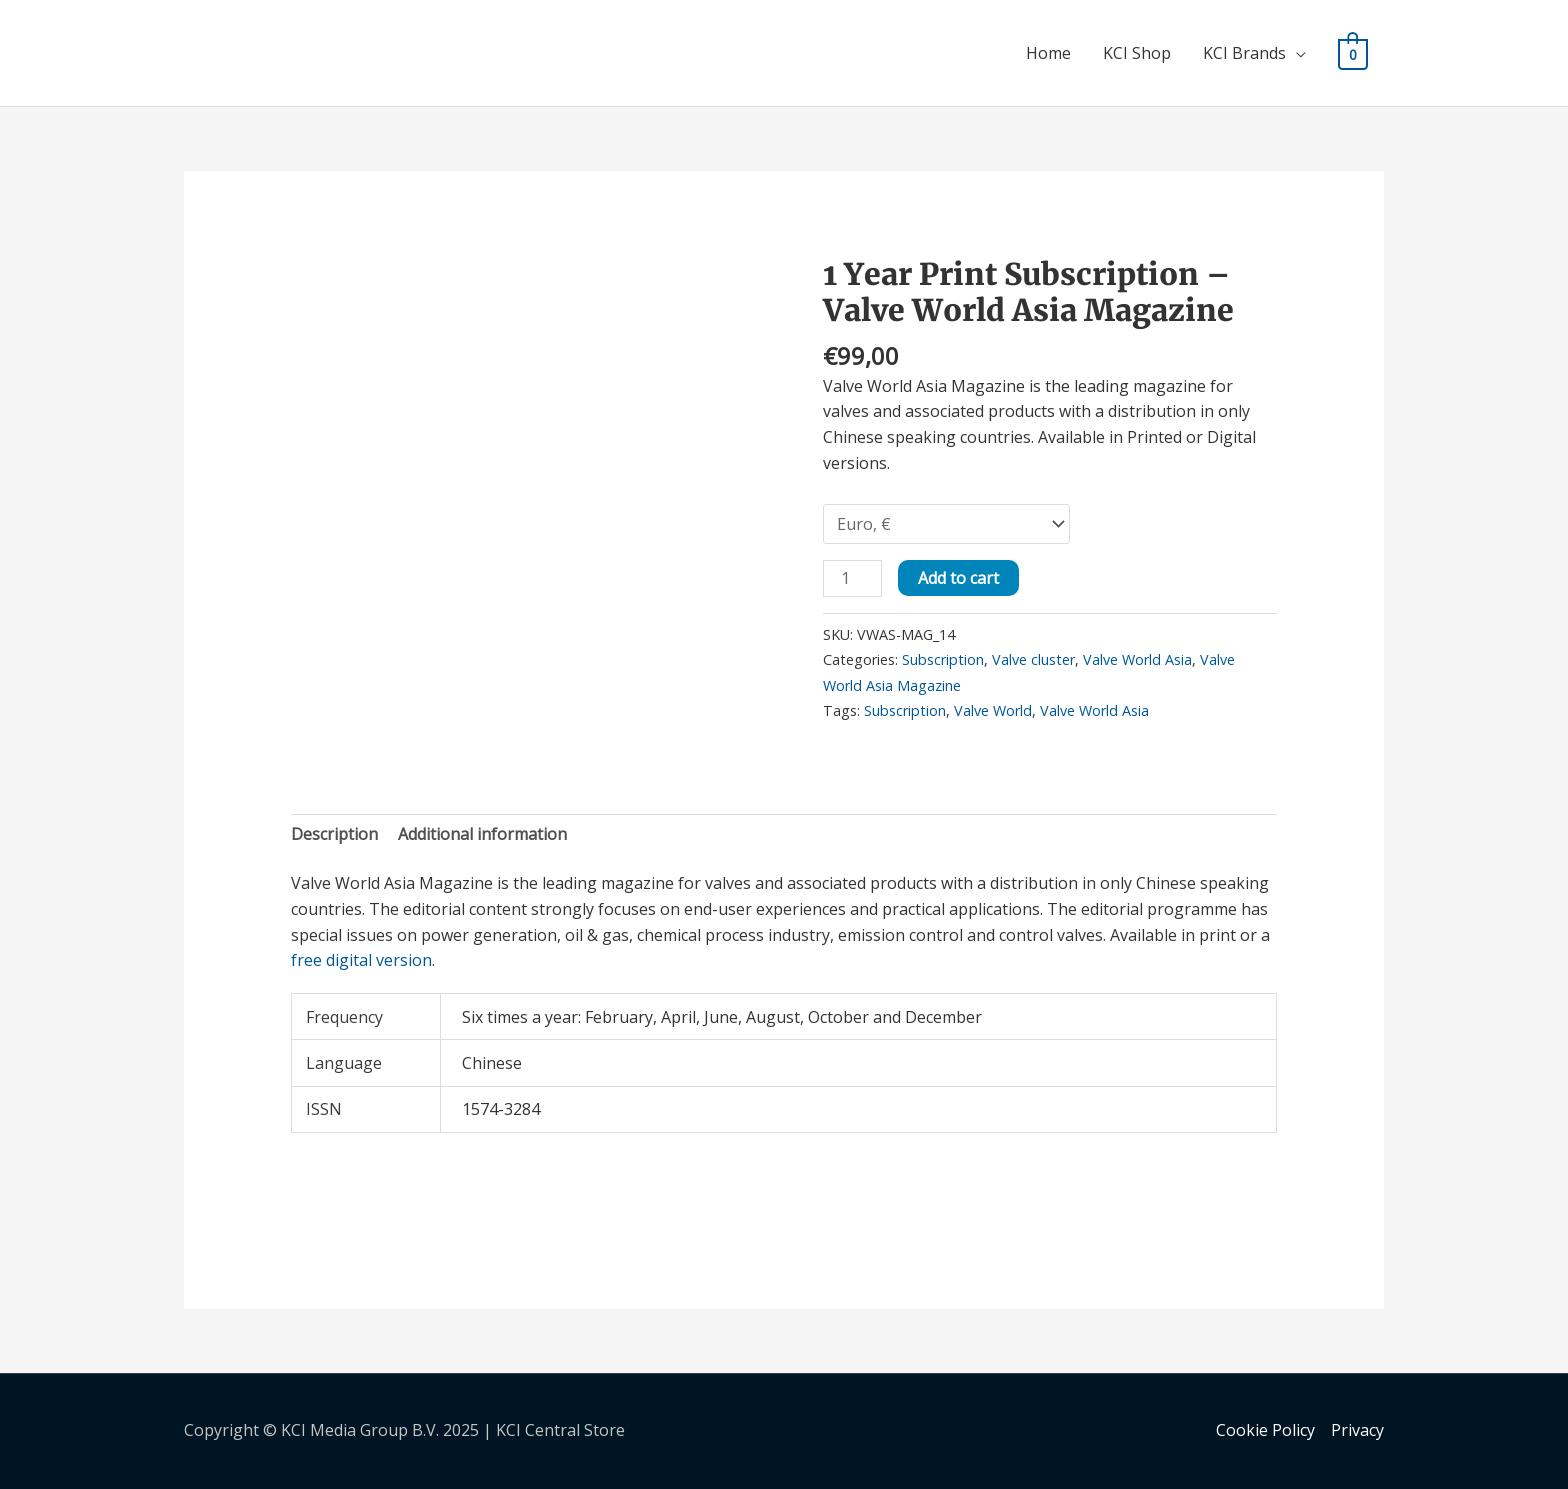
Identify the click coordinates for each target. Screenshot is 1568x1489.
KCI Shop (1138, 53)
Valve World (993, 710)
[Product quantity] (852, 578)
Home (1049, 53)
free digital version (361, 960)
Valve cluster (1033, 659)
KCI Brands (1245, 53)
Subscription (943, 659)
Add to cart (958, 578)
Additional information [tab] (482, 834)
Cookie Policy (1265, 1430)
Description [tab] (334, 834)
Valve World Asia (1137, 659)
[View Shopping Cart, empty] (1353, 53)
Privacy (1357, 1430)
